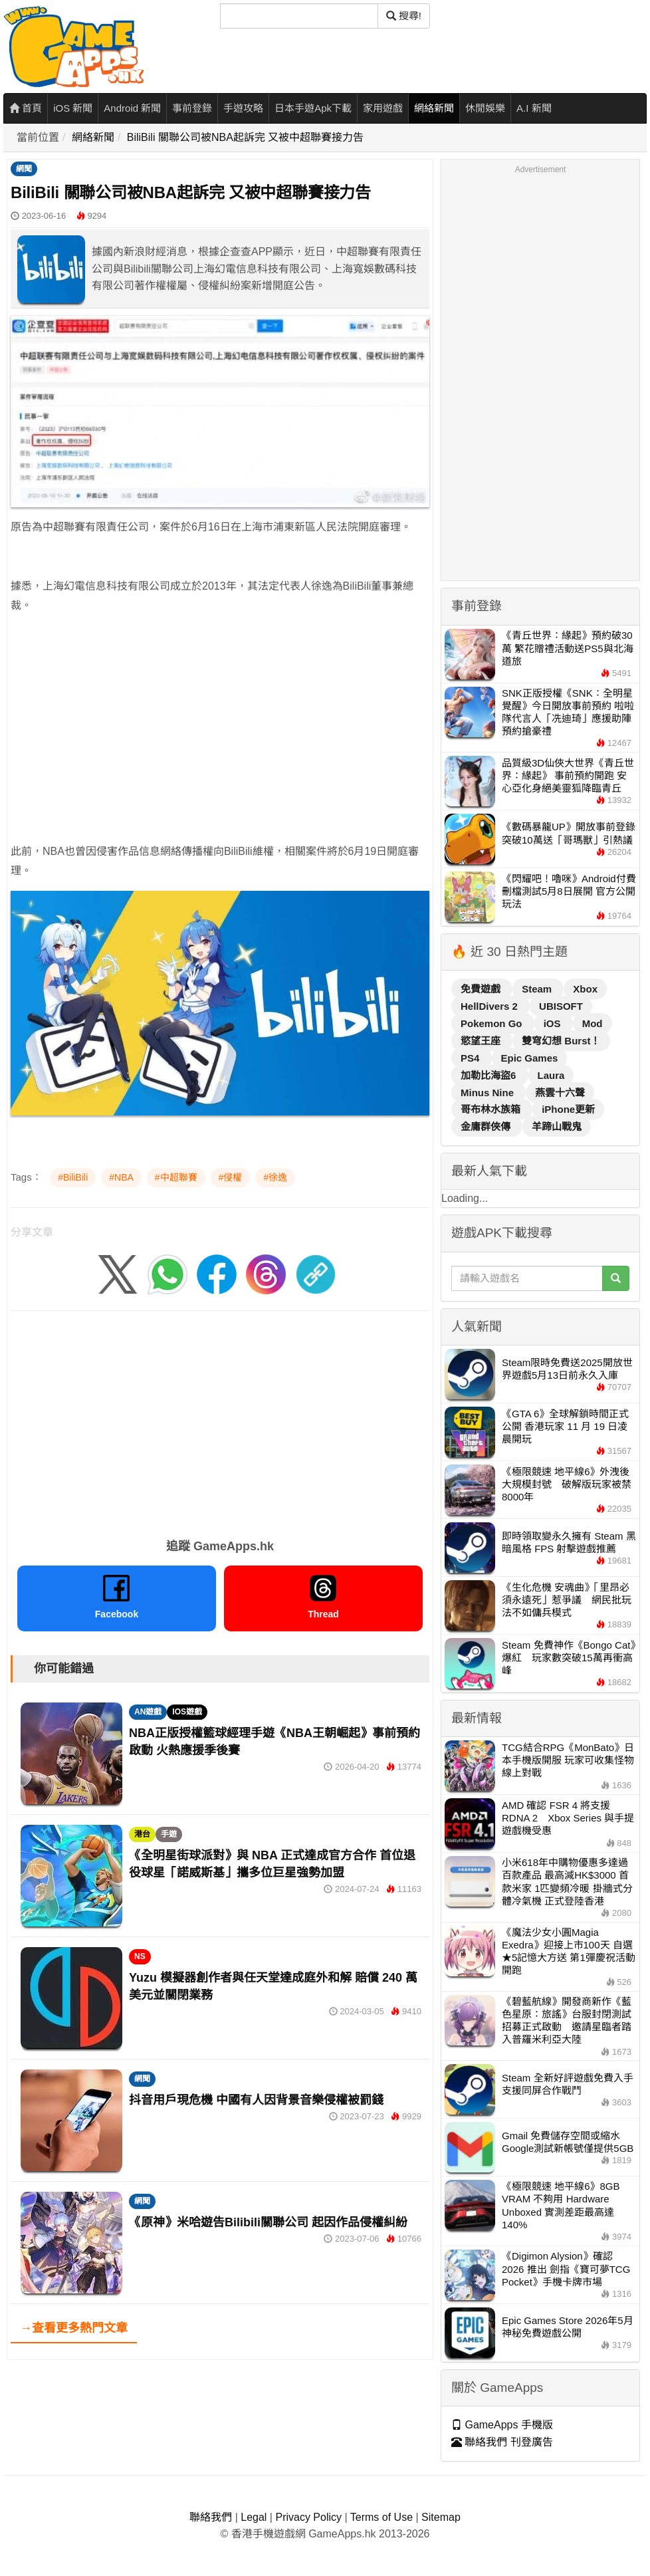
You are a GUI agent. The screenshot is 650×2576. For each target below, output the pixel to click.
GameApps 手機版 (502, 2424)
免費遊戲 (482, 989)
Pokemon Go (493, 1023)
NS (140, 1956)
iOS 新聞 (72, 108)
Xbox (585, 989)
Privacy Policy (308, 2517)
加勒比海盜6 (490, 1075)
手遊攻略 (243, 108)
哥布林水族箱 (492, 1109)
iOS (554, 1023)
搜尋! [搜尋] (403, 15)
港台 (142, 1834)
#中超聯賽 (176, 1177)
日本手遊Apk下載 (313, 108)
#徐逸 (275, 1177)
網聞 (24, 169)
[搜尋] (299, 16)
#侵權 (231, 1177)
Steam (538, 989)
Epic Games (529, 1058)
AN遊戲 (148, 1711)
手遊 (169, 1834)
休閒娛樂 (485, 108)
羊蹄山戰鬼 (557, 1126)
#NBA (121, 1177)
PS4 (472, 1058)
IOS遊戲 (187, 1711)
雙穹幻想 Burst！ (561, 1040)
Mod (592, 1023)
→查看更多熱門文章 (74, 2328)
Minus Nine (488, 1092)
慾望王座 (482, 1040)
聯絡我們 (210, 2517)
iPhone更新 (568, 1109)
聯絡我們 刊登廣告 (502, 2442)
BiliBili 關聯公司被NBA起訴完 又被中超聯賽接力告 (245, 137)
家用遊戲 (383, 108)
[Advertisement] (209, 719)
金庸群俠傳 (487, 1126)
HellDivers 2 (490, 1006)
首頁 (25, 108)
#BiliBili (73, 1177)
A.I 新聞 (534, 108)
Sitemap (441, 2517)
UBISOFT (561, 1006)
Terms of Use (381, 2517)
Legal (254, 2517)
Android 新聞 (132, 108)
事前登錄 (192, 108)
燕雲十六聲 (560, 1092)
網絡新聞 (434, 108)
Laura (551, 1075)
